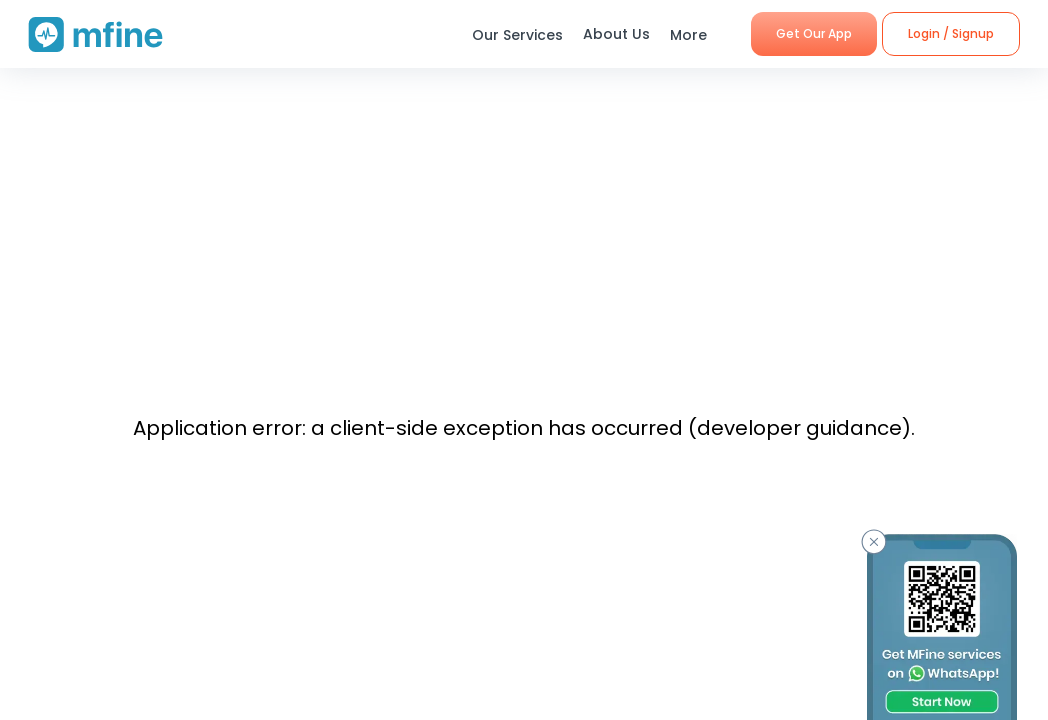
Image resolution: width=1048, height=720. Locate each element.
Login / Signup (951, 33)
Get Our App (814, 33)
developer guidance (799, 428)
